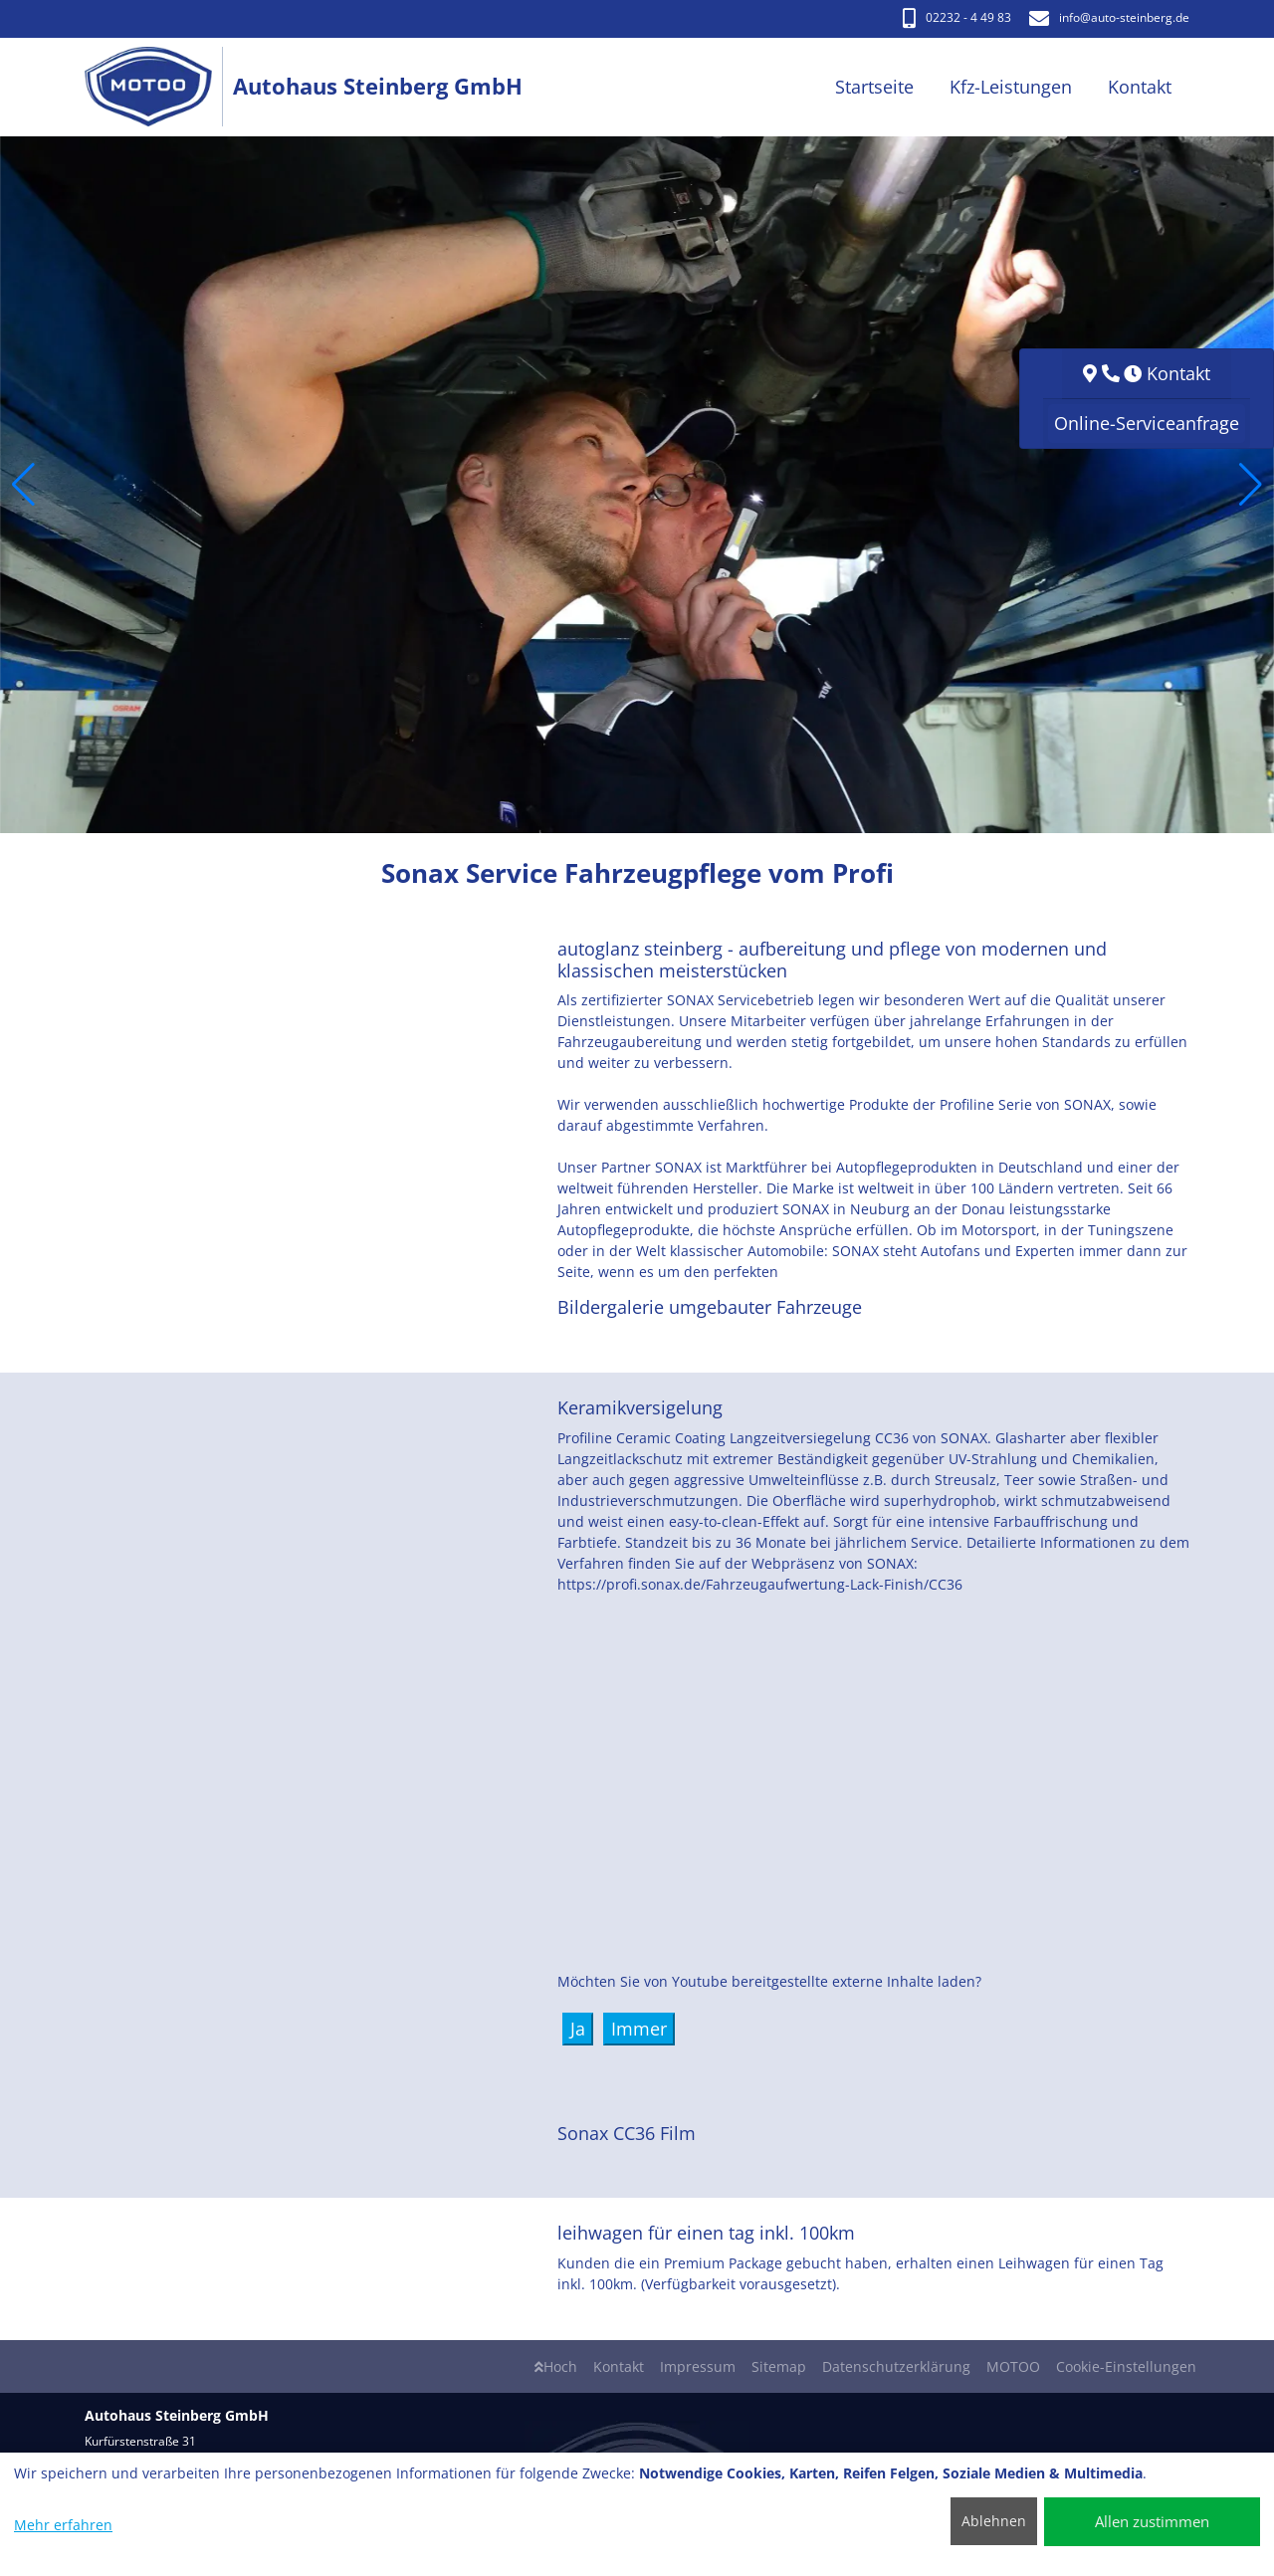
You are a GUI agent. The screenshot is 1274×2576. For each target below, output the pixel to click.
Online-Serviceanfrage (1146, 423)
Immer (639, 2028)
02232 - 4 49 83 (957, 17)
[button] (23, 485)
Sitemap (778, 2366)
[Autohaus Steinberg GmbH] (159, 87)
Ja (577, 2028)
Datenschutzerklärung (896, 2366)
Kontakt (618, 2366)
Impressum (698, 2366)
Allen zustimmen (1152, 2521)
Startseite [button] (874, 87)
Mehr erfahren (63, 2524)
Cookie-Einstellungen (1126, 2366)
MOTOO (1013, 2366)
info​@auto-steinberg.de (1109, 17)
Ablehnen (993, 2520)
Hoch (555, 2366)
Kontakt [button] (1139, 87)
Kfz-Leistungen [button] (1011, 87)
